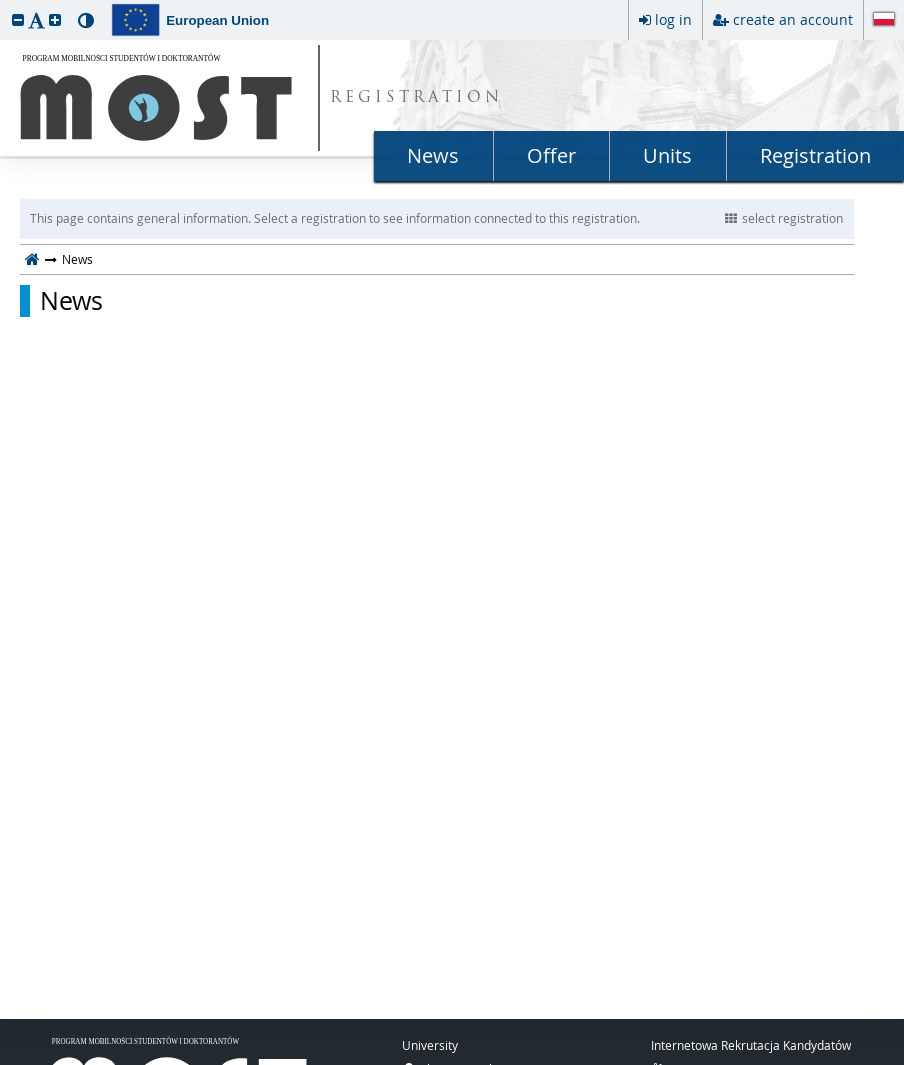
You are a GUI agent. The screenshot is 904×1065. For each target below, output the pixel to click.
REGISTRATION (416, 98)
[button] (18, 19)
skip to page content (5, 5)
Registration (815, 155)
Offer (551, 155)
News (433, 155)
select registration (784, 218)
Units (667, 155)
